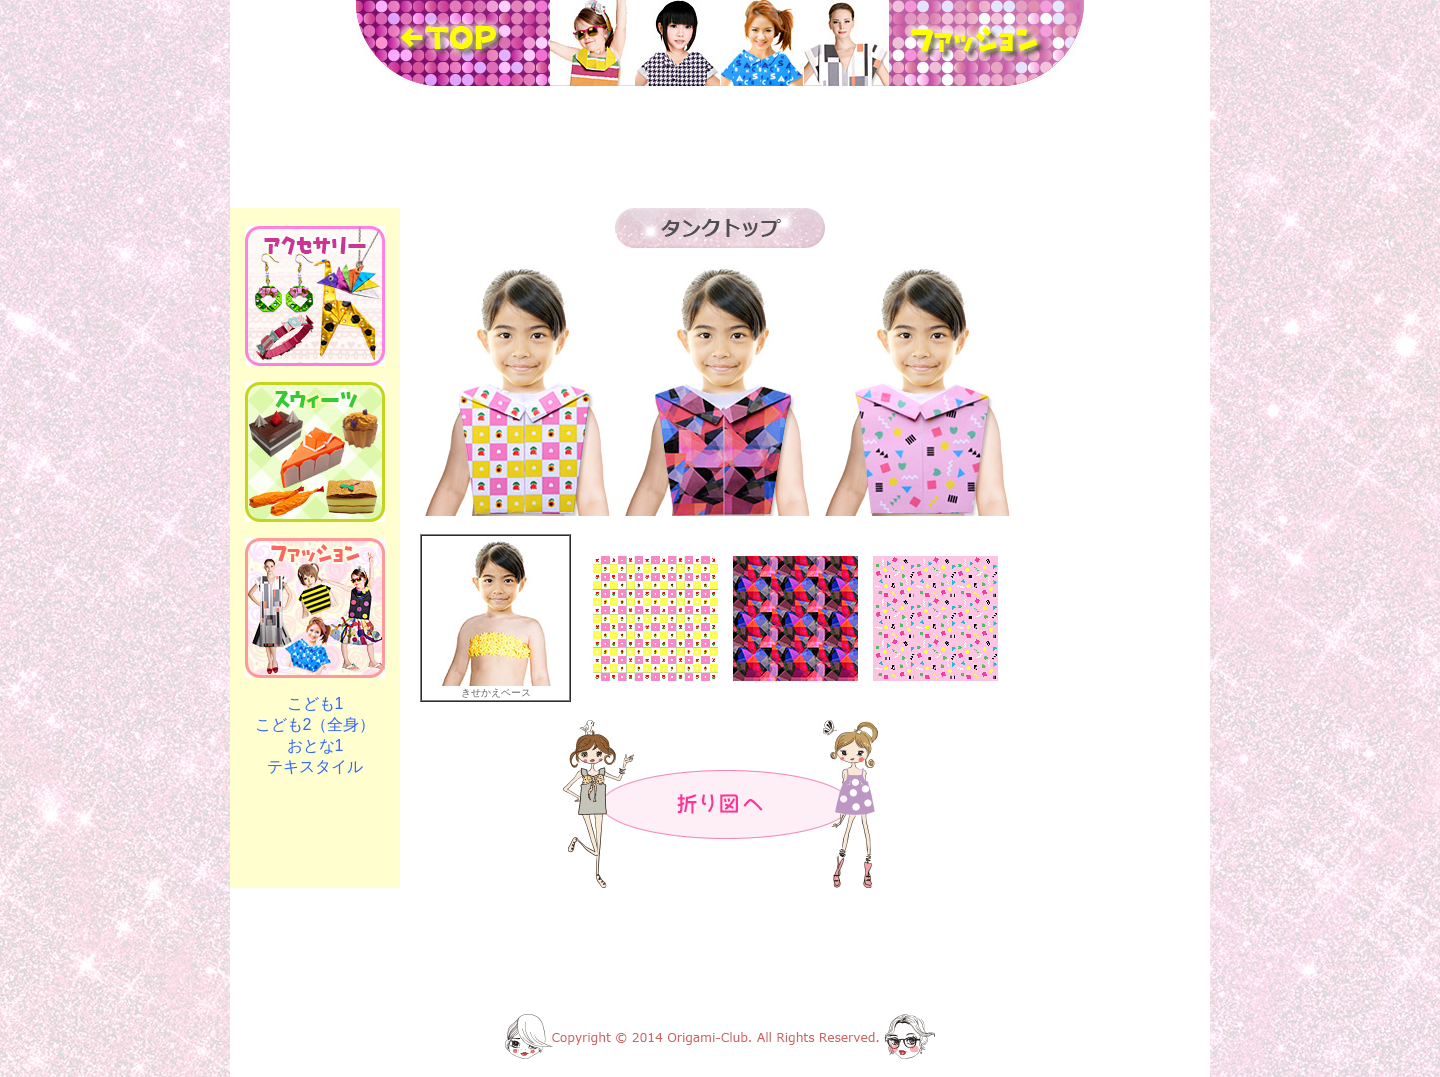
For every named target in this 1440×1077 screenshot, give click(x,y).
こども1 (315, 703)
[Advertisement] (720, 147)
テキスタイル (315, 766)
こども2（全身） (315, 724)
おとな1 (315, 745)
